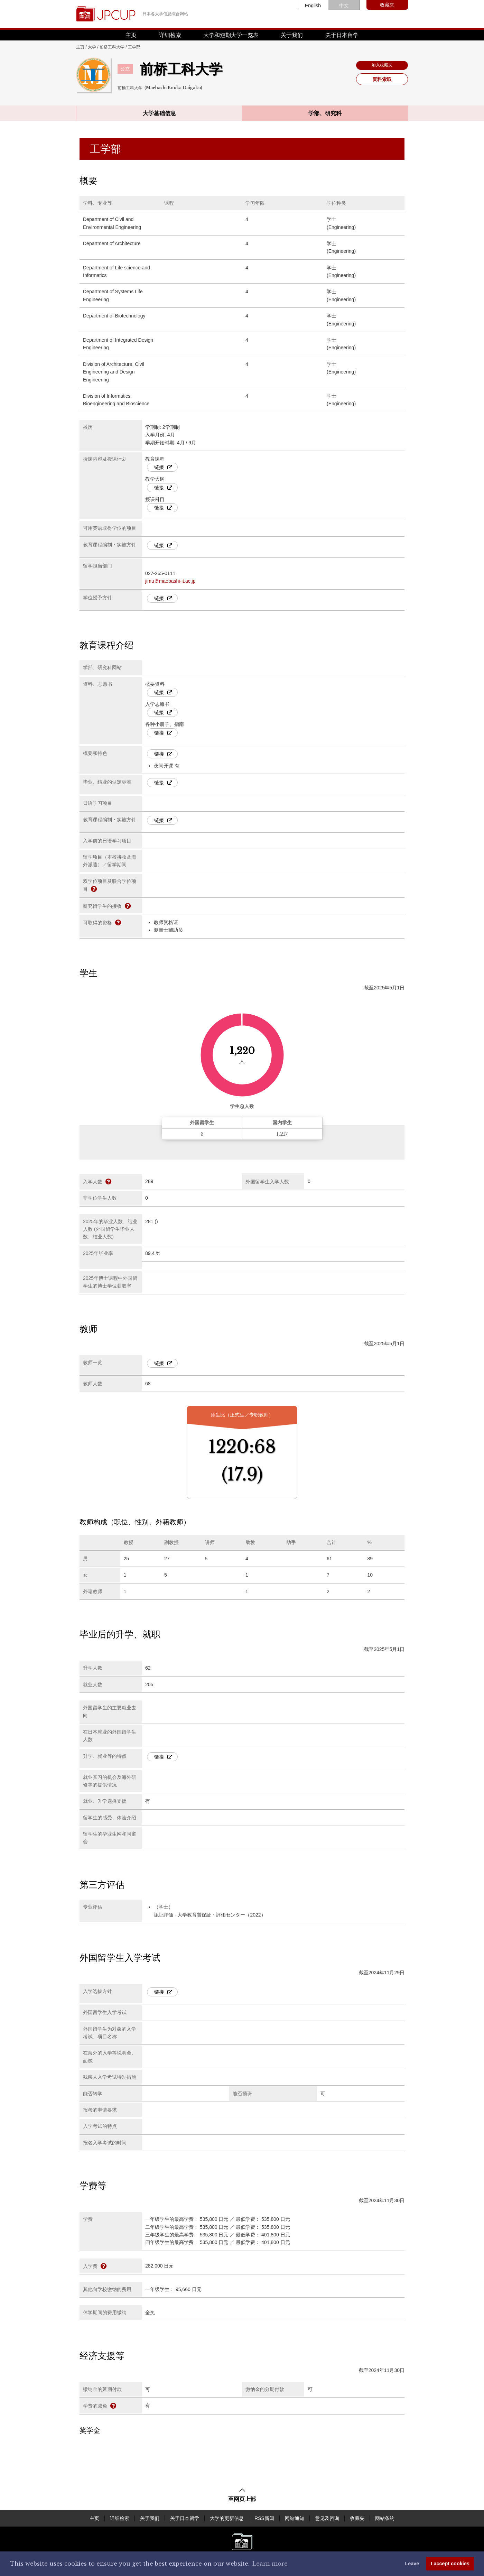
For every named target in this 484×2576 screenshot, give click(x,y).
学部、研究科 (325, 113)
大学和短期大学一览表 (231, 35)
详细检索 (170, 35)
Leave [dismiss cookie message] (412, 2563)
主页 (131, 35)
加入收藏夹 (382, 65)
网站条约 (384, 2518)
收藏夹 (387, 5)
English (313, 5)
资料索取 (382, 79)
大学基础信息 (159, 113)
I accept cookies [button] (450, 2563)
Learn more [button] (270, 2563)
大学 (92, 47)
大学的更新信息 (227, 2518)
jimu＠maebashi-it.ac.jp (170, 581)
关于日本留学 (342, 35)
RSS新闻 (264, 2518)
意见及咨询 (327, 2518)
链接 (163, 467)
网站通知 (294, 2518)
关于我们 (292, 35)
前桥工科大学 (112, 47)
